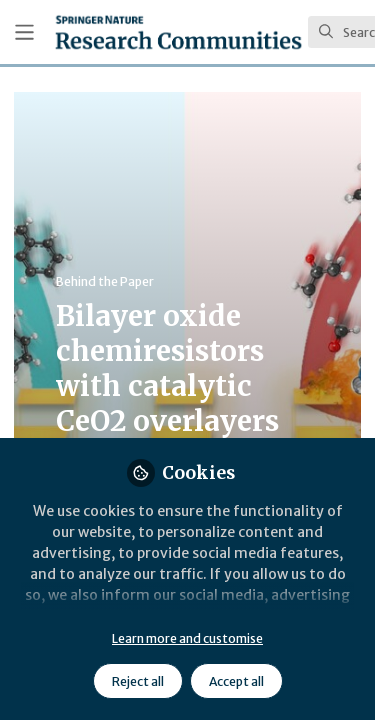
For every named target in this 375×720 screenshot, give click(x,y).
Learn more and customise (187, 638)
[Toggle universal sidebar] (24, 32)
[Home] (178, 32)
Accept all (236, 681)
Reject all (138, 681)
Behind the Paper (105, 281)
